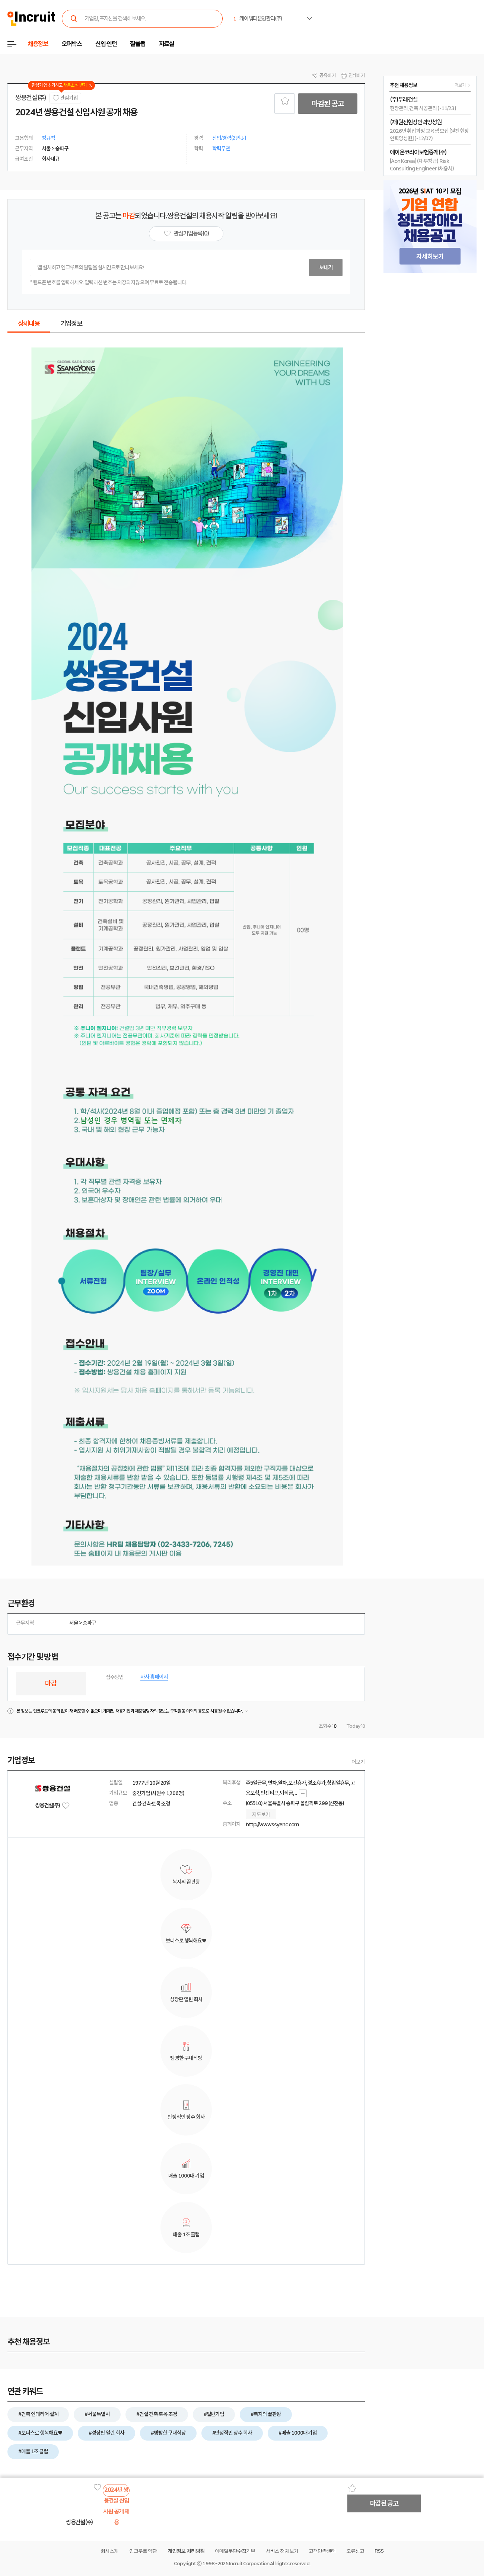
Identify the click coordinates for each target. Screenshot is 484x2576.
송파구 (89, 1622)
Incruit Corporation (249, 2563)
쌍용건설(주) (30, 97)
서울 (73, 1622)
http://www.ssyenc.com (272, 1824)
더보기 (358, 1762)
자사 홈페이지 (154, 1676)
